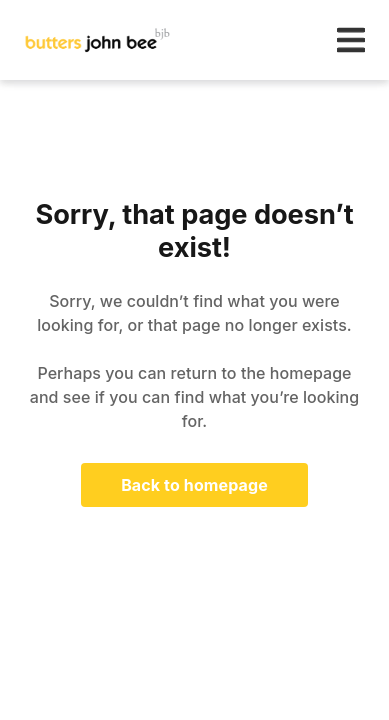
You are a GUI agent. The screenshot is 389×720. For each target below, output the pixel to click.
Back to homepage (194, 485)
